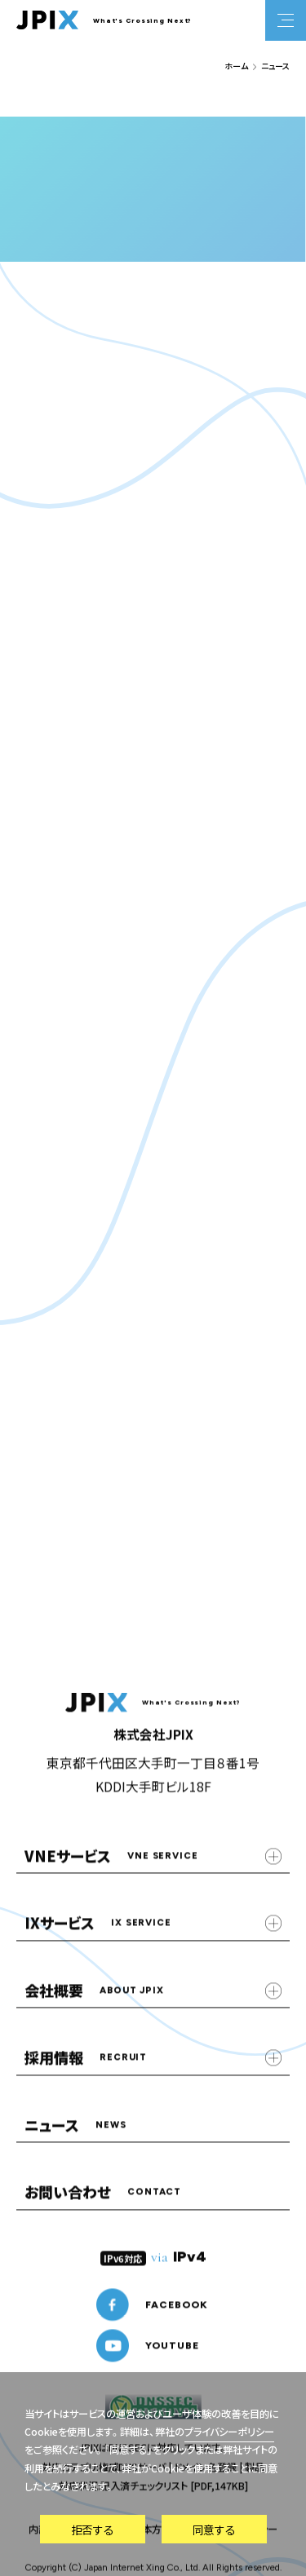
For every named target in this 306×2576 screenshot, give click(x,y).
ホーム (236, 66)
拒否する (92, 2529)
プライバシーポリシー (229, 2431)
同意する (214, 2529)
